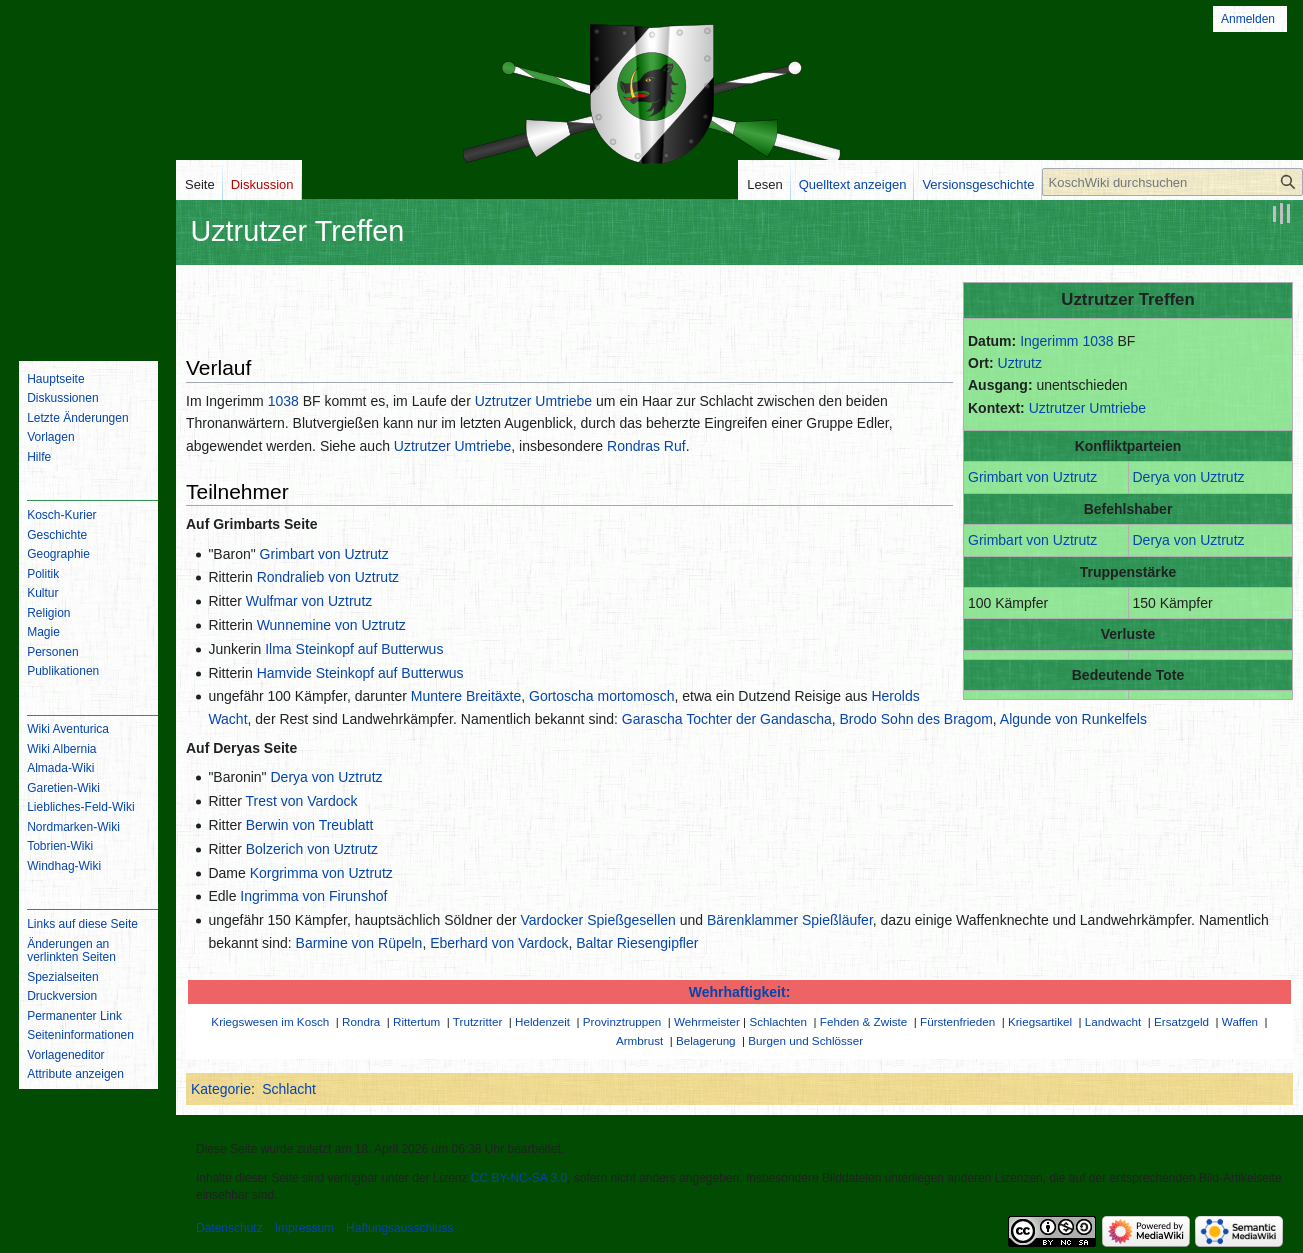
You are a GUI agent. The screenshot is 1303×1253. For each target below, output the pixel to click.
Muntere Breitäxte (466, 696)
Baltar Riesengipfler (637, 943)
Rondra (361, 1021)
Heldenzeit (542, 1021)
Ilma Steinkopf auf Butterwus (354, 649)
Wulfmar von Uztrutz (309, 601)
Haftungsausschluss (399, 1228)
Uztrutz (1020, 363)
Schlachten (778, 1021)
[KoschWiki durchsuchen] (1172, 182)
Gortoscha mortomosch (602, 696)
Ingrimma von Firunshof (313, 896)
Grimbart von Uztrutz (1032, 477)
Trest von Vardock (301, 801)
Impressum (304, 1228)
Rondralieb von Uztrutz (328, 577)
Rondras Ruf (646, 446)
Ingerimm (1049, 341)
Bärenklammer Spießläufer (790, 920)
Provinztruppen (622, 1021)
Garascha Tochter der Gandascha (727, 719)
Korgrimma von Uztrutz (321, 873)
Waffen (1240, 1021)
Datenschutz (229, 1228)
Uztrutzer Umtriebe (1087, 408)
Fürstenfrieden (957, 1021)
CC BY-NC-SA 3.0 (519, 1178)
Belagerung (706, 1040)
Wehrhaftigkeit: (740, 992)
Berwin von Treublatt (310, 825)
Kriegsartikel (1040, 1021)
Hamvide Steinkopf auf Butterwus (360, 673)
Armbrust (639, 1040)
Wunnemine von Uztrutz (331, 625)
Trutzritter (477, 1021)
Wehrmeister (707, 1021)
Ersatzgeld (1181, 1021)
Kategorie (221, 1089)
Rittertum (416, 1021)
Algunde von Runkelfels (1073, 719)
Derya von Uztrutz (1189, 477)
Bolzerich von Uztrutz (312, 849)
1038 (1097, 341)
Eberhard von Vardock (499, 943)
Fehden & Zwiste (863, 1021)
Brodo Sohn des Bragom (916, 719)
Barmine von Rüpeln (359, 943)
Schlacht (289, 1089)
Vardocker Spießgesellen (598, 920)
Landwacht (1113, 1021)
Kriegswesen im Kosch (270, 1021)
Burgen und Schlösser (805, 1040)
